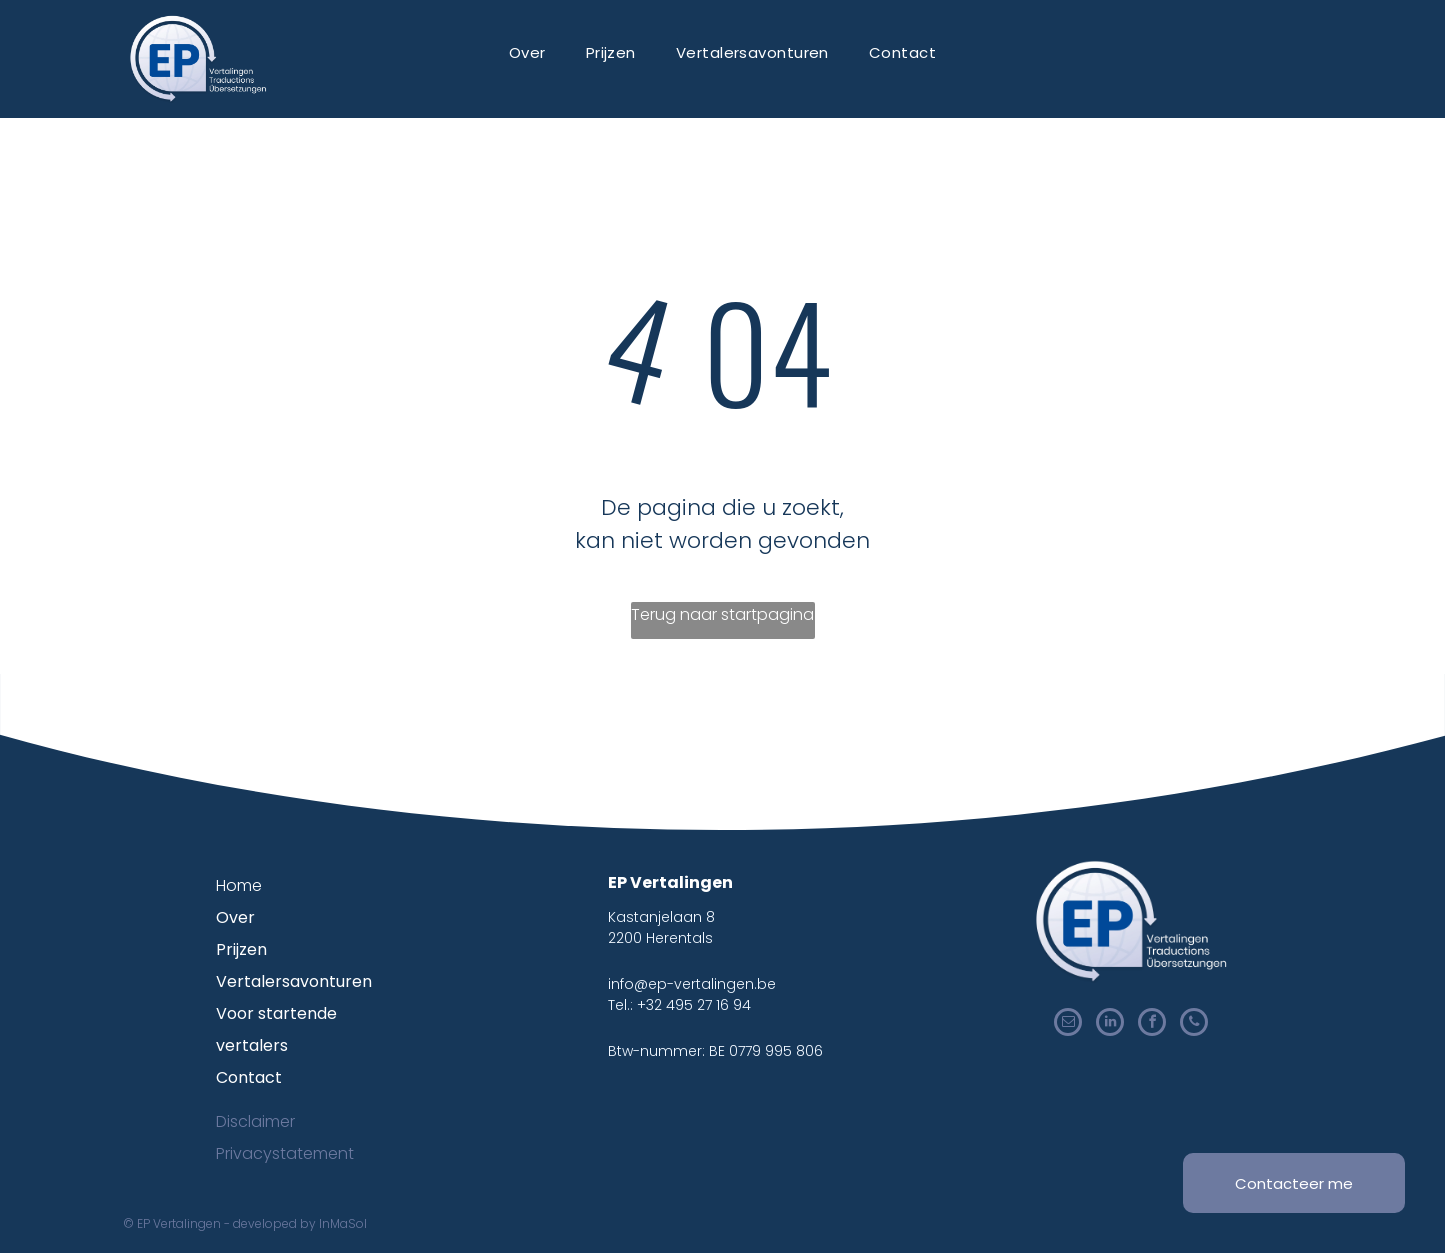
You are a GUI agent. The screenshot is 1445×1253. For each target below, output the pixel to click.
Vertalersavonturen (294, 981)
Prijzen (241, 949)
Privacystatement (285, 1153)
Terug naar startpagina (722, 614)
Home (239, 885)
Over (235, 917)
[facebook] (1152, 1024)
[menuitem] (527, 52)
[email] (1068, 1024)
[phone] (1194, 1024)
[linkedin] (1110, 1024)
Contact (249, 1077)
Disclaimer (255, 1121)
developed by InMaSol (300, 1223)
